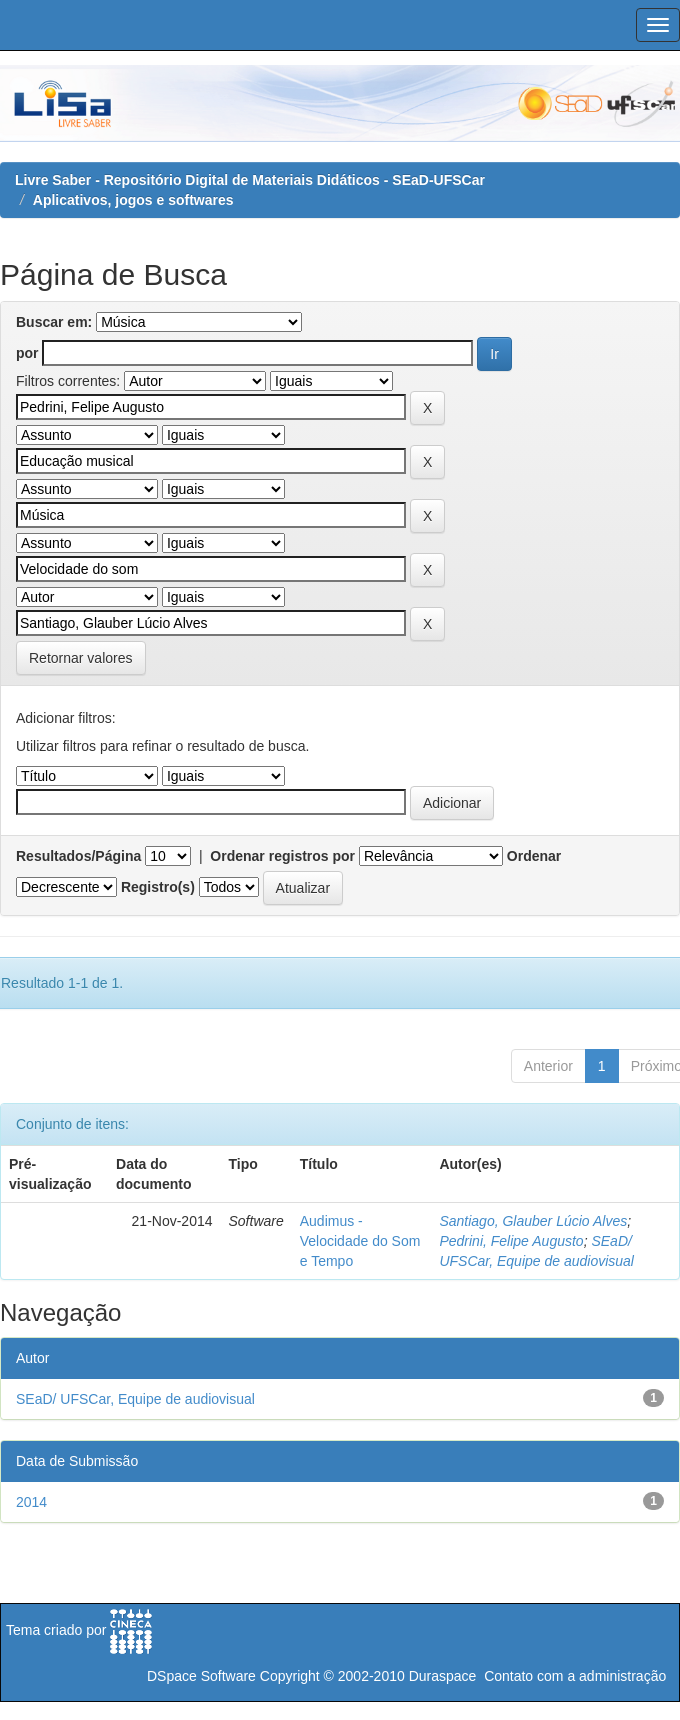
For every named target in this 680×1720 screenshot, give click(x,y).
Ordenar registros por (282, 856)
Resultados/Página (78, 856)
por (27, 353)
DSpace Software (201, 1676)
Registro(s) (158, 887)
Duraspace (443, 1676)
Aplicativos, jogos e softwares (133, 200)
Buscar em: (54, 322)
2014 (31, 1502)
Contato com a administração (575, 1676)
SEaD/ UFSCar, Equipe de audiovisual (135, 1399)
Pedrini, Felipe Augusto (511, 1241)
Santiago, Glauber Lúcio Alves (533, 1221)
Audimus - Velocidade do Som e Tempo (360, 1241)
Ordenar (534, 856)
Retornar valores (81, 658)
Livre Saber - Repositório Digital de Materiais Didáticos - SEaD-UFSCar (250, 180)
